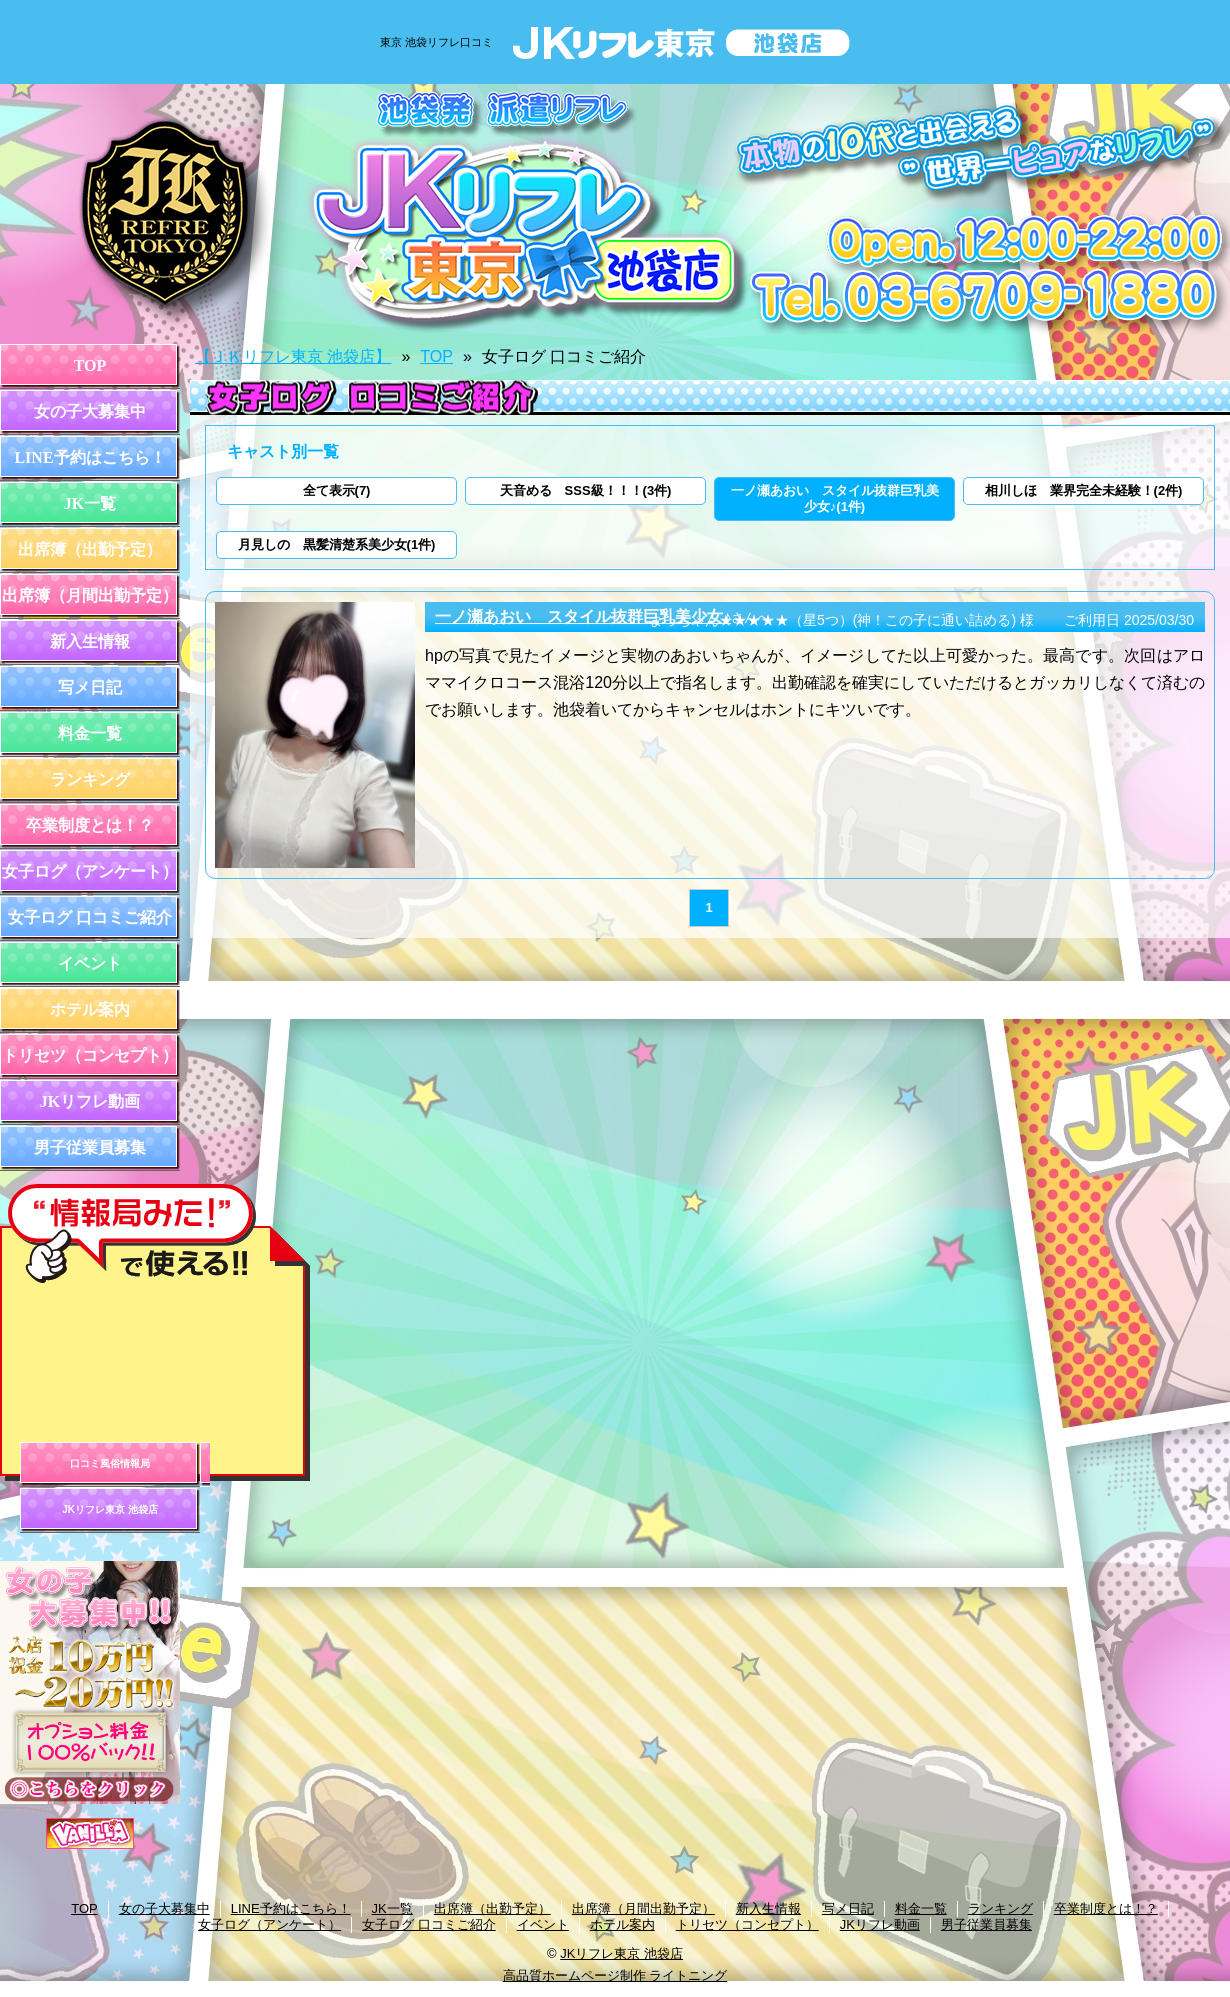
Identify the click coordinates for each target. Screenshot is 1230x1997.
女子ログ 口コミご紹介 (90, 917)
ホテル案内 (90, 1009)
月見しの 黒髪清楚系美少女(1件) (337, 544)
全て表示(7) (337, 490)
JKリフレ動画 (90, 1101)
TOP (90, 365)
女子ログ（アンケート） (90, 871)
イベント (90, 963)
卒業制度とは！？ (90, 825)
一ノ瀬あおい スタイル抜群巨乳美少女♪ (583, 616)
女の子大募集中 (90, 411)
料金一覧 (90, 733)
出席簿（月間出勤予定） (90, 595)
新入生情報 (90, 641)
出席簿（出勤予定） (90, 549)
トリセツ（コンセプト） (90, 1055)
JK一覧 (90, 503)
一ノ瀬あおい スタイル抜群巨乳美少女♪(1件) (835, 498)
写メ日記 (90, 687)
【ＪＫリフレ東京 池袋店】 (293, 356)
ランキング (90, 779)
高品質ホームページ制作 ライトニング (615, 1975)
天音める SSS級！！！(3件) (586, 490)
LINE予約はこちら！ (89, 457)
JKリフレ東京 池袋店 (110, 1509)
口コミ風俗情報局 (110, 1463)
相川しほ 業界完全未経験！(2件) (1084, 490)
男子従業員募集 (90, 1147)
